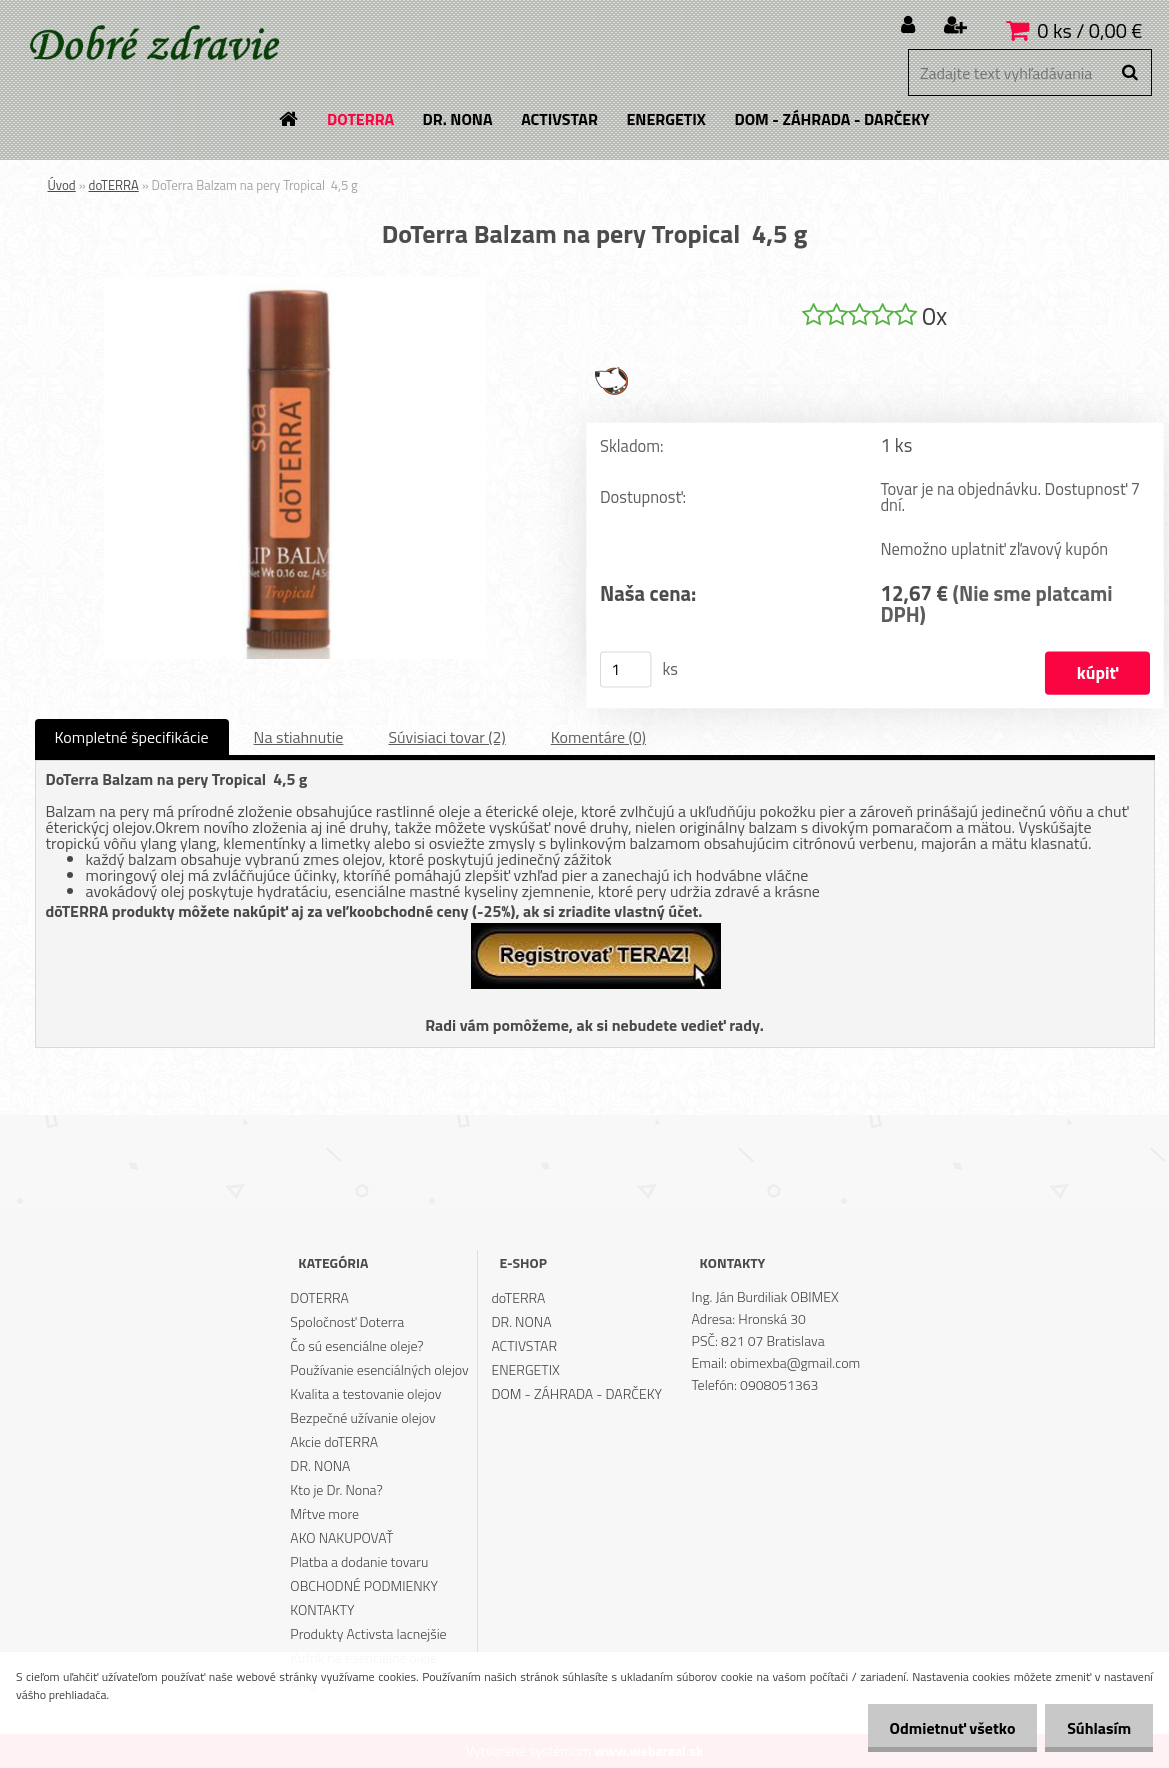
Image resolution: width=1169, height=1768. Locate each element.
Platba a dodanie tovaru (359, 1561)
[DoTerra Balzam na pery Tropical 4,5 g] (295, 285)
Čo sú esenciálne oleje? (356, 1345)
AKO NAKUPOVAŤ (341, 1537)
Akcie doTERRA (334, 1441)
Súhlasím (1096, 1728)
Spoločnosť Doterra (347, 1321)
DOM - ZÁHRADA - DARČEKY (576, 1393)
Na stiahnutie (299, 737)
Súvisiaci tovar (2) (446, 737)
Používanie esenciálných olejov (379, 1369)
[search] (1129, 73)
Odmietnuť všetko (943, 1728)
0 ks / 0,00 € (1089, 30)
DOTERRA (319, 1297)
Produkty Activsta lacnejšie (368, 1633)
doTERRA (114, 185)
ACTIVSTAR (524, 1345)
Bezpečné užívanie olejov (362, 1417)
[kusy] (625, 670)
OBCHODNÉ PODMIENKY (364, 1585)
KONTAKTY (322, 1609)
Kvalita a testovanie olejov (365, 1393)
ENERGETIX (525, 1369)
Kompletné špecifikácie (132, 737)
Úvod (62, 185)
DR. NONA (320, 1465)
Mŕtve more (324, 1513)
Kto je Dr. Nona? (336, 1489)
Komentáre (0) (598, 737)
